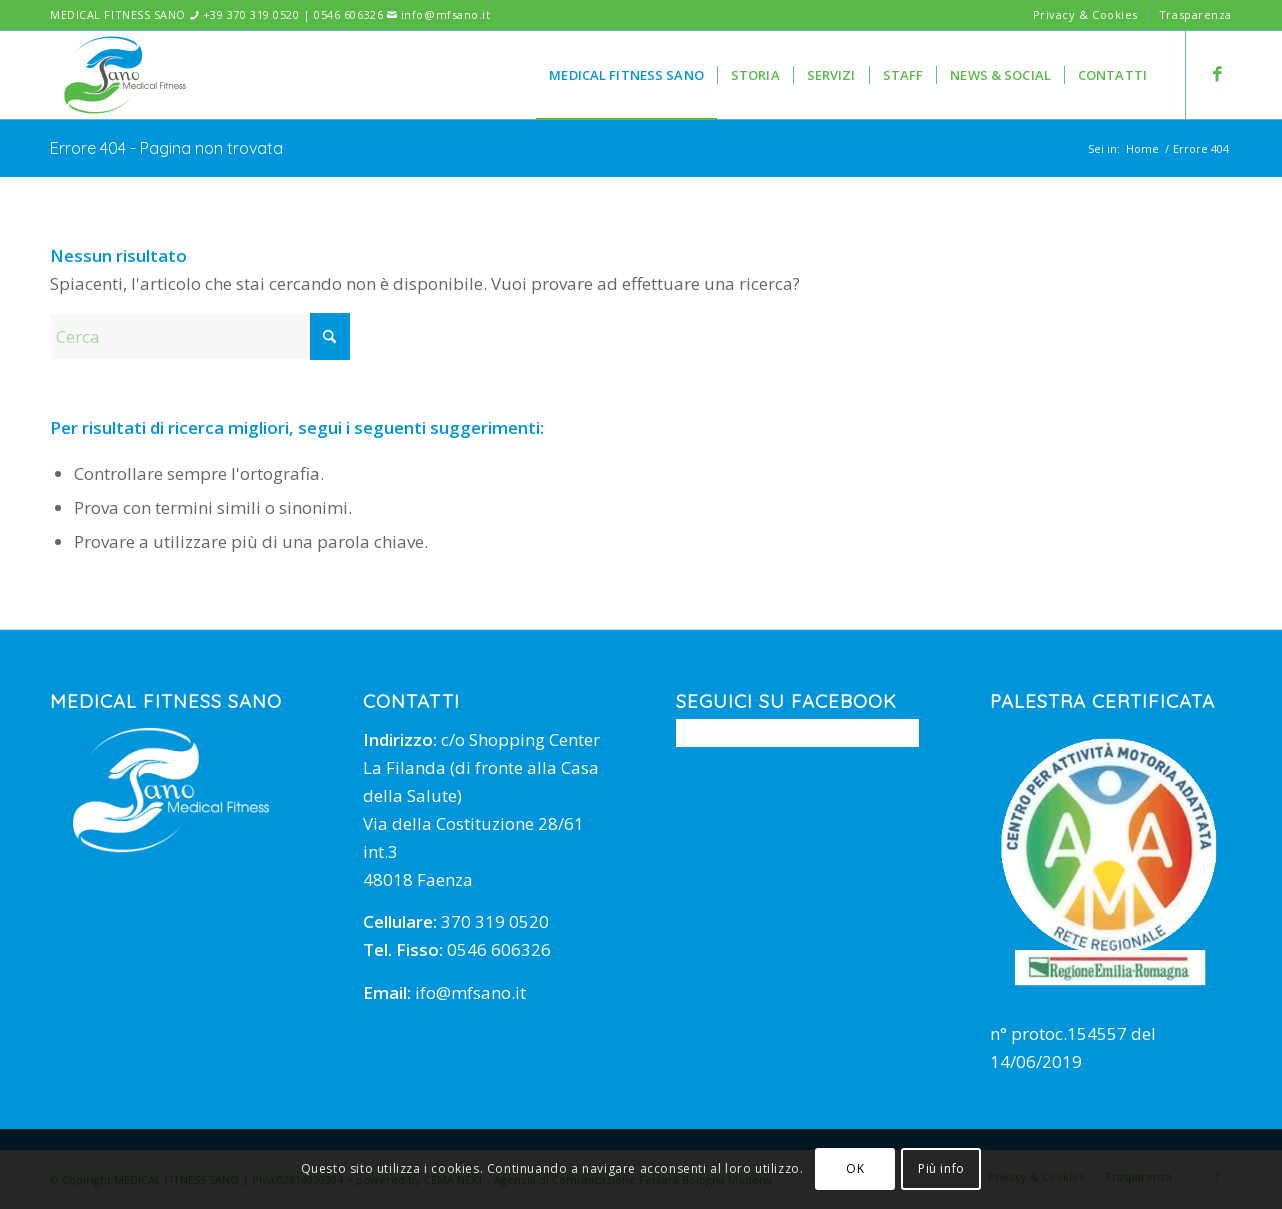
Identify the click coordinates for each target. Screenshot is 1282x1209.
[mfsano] (125, 75)
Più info (941, 1168)
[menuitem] (1086, 15)
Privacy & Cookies (1085, 14)
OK (855, 1168)
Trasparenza (1195, 14)
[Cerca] (200, 336)
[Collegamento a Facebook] (1217, 74)
